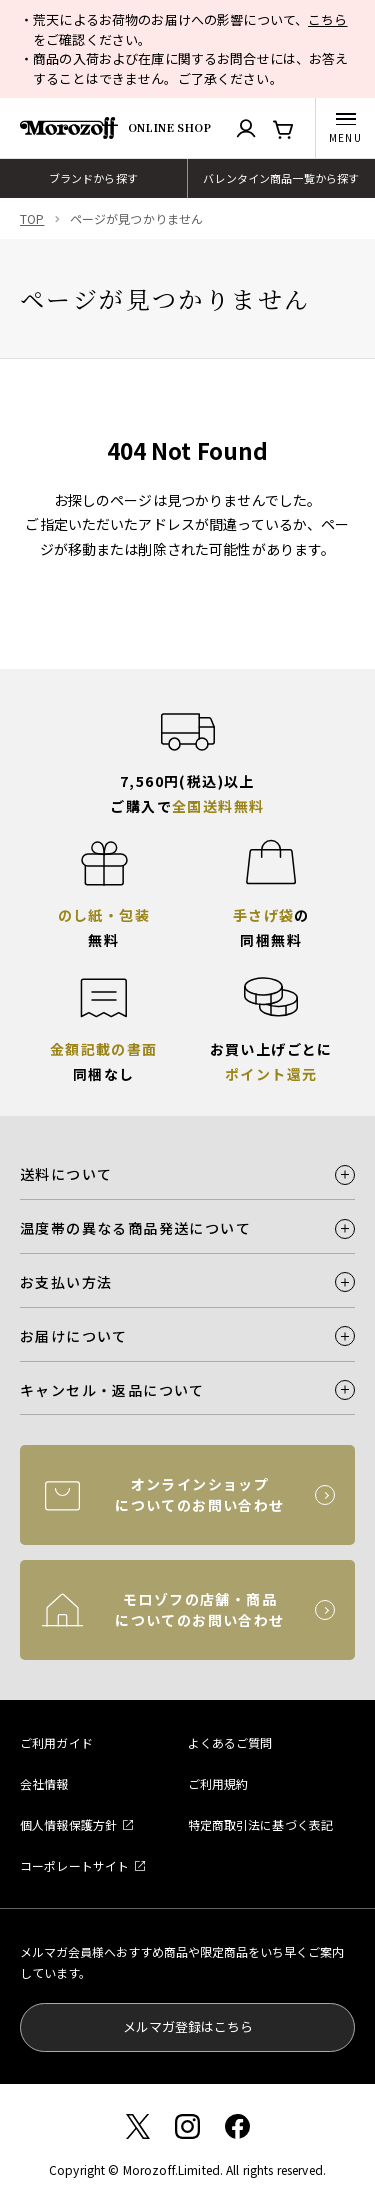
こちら (327, 19)
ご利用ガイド (56, 1742)
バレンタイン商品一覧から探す (281, 178)
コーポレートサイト (74, 1865)
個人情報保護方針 (68, 1824)
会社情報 (44, 1783)
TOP (32, 218)
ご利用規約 (218, 1783)
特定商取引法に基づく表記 (261, 1824)
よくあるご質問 (230, 1742)
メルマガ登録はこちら (188, 2026)
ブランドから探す (93, 178)
